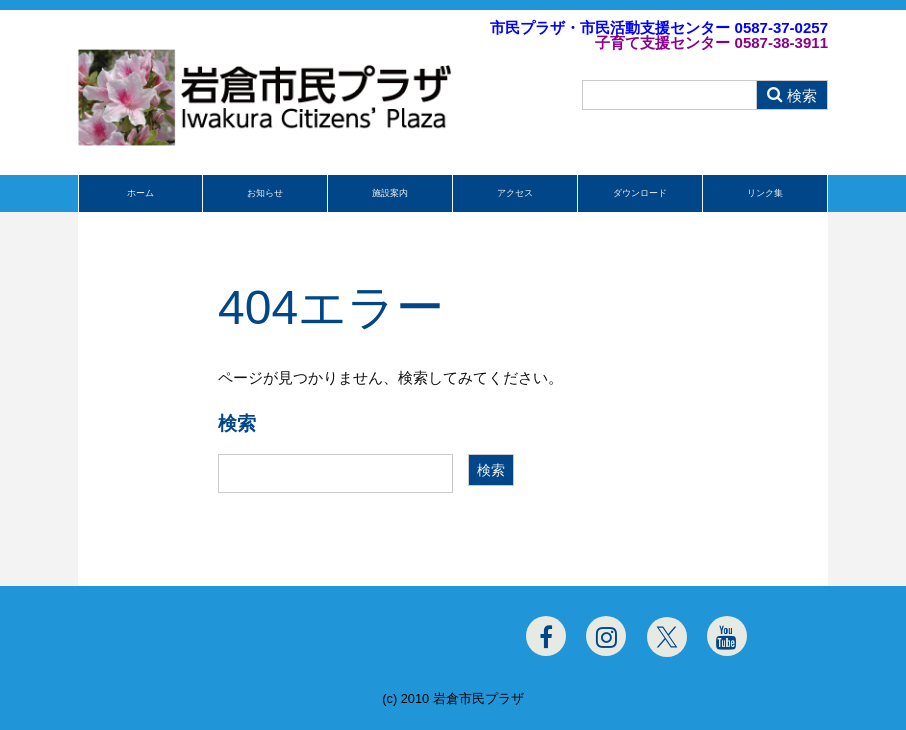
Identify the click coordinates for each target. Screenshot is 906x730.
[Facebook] (546, 636)
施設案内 (390, 193)
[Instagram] (606, 636)
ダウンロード (640, 193)
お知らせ (265, 193)
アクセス (515, 193)
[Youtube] (727, 636)
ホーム (140, 193)
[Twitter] (667, 637)
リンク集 (765, 193)
